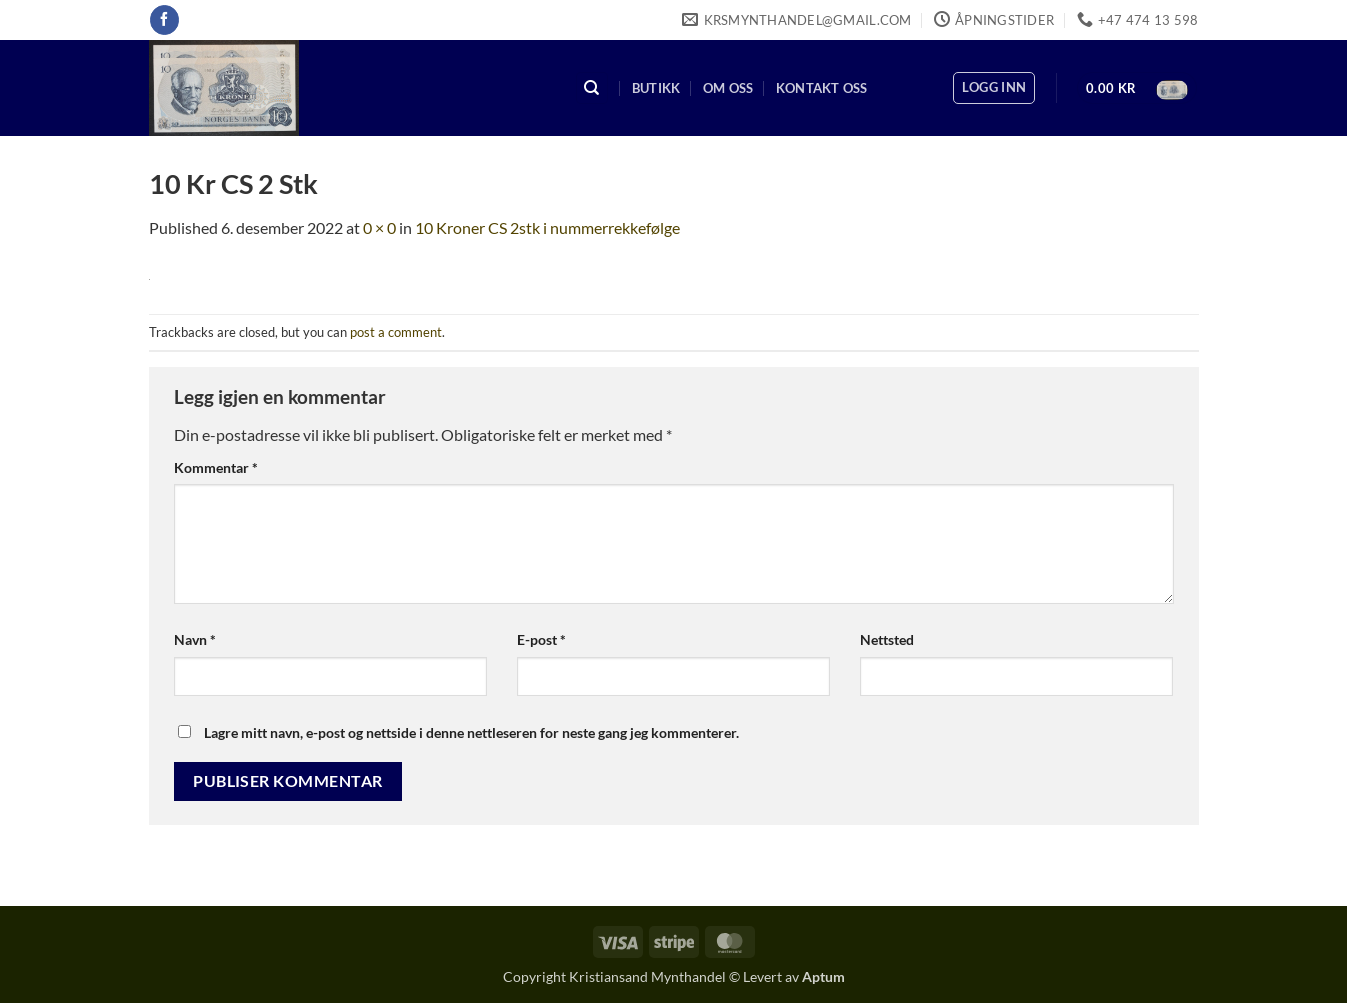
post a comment (396, 332)
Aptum (823, 976)
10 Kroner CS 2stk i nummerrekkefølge (547, 227)
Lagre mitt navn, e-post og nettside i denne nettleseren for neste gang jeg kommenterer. (471, 732)
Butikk (656, 88)
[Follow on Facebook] (164, 20)
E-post (541, 639)
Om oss (728, 88)
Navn (195, 639)
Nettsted (887, 639)
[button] (994, 88)
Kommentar (216, 467)
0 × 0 (379, 227)
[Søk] (592, 88)
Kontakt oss (822, 88)
